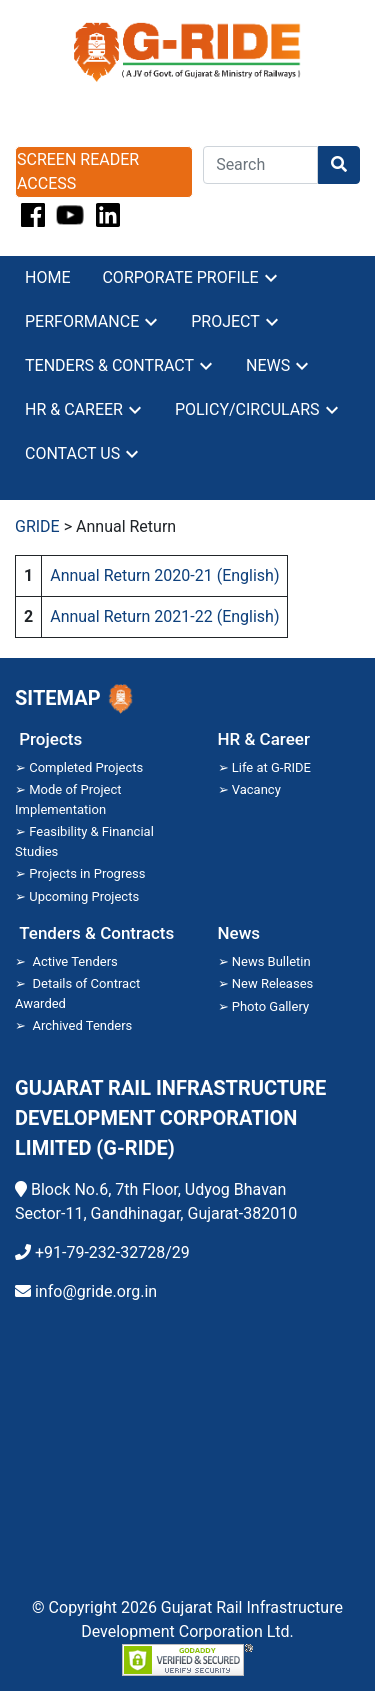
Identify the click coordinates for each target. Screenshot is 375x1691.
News (268, 365)
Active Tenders (74, 961)
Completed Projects (86, 767)
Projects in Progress (87, 873)
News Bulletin (271, 961)
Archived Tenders (82, 1025)
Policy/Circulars (247, 409)
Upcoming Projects (84, 896)
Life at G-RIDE (271, 767)
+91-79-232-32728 (100, 1252)
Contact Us (72, 453)
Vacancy (256, 789)
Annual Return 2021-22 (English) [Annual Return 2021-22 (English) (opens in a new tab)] (164, 616)
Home (47, 277)
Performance (82, 321)
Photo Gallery (270, 1006)
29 (181, 1252)
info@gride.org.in (96, 1291)
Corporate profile (180, 277)
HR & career (74, 409)
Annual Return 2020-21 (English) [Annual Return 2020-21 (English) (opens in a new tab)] (164, 575)
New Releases (273, 983)
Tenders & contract (109, 365)
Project (225, 321)
